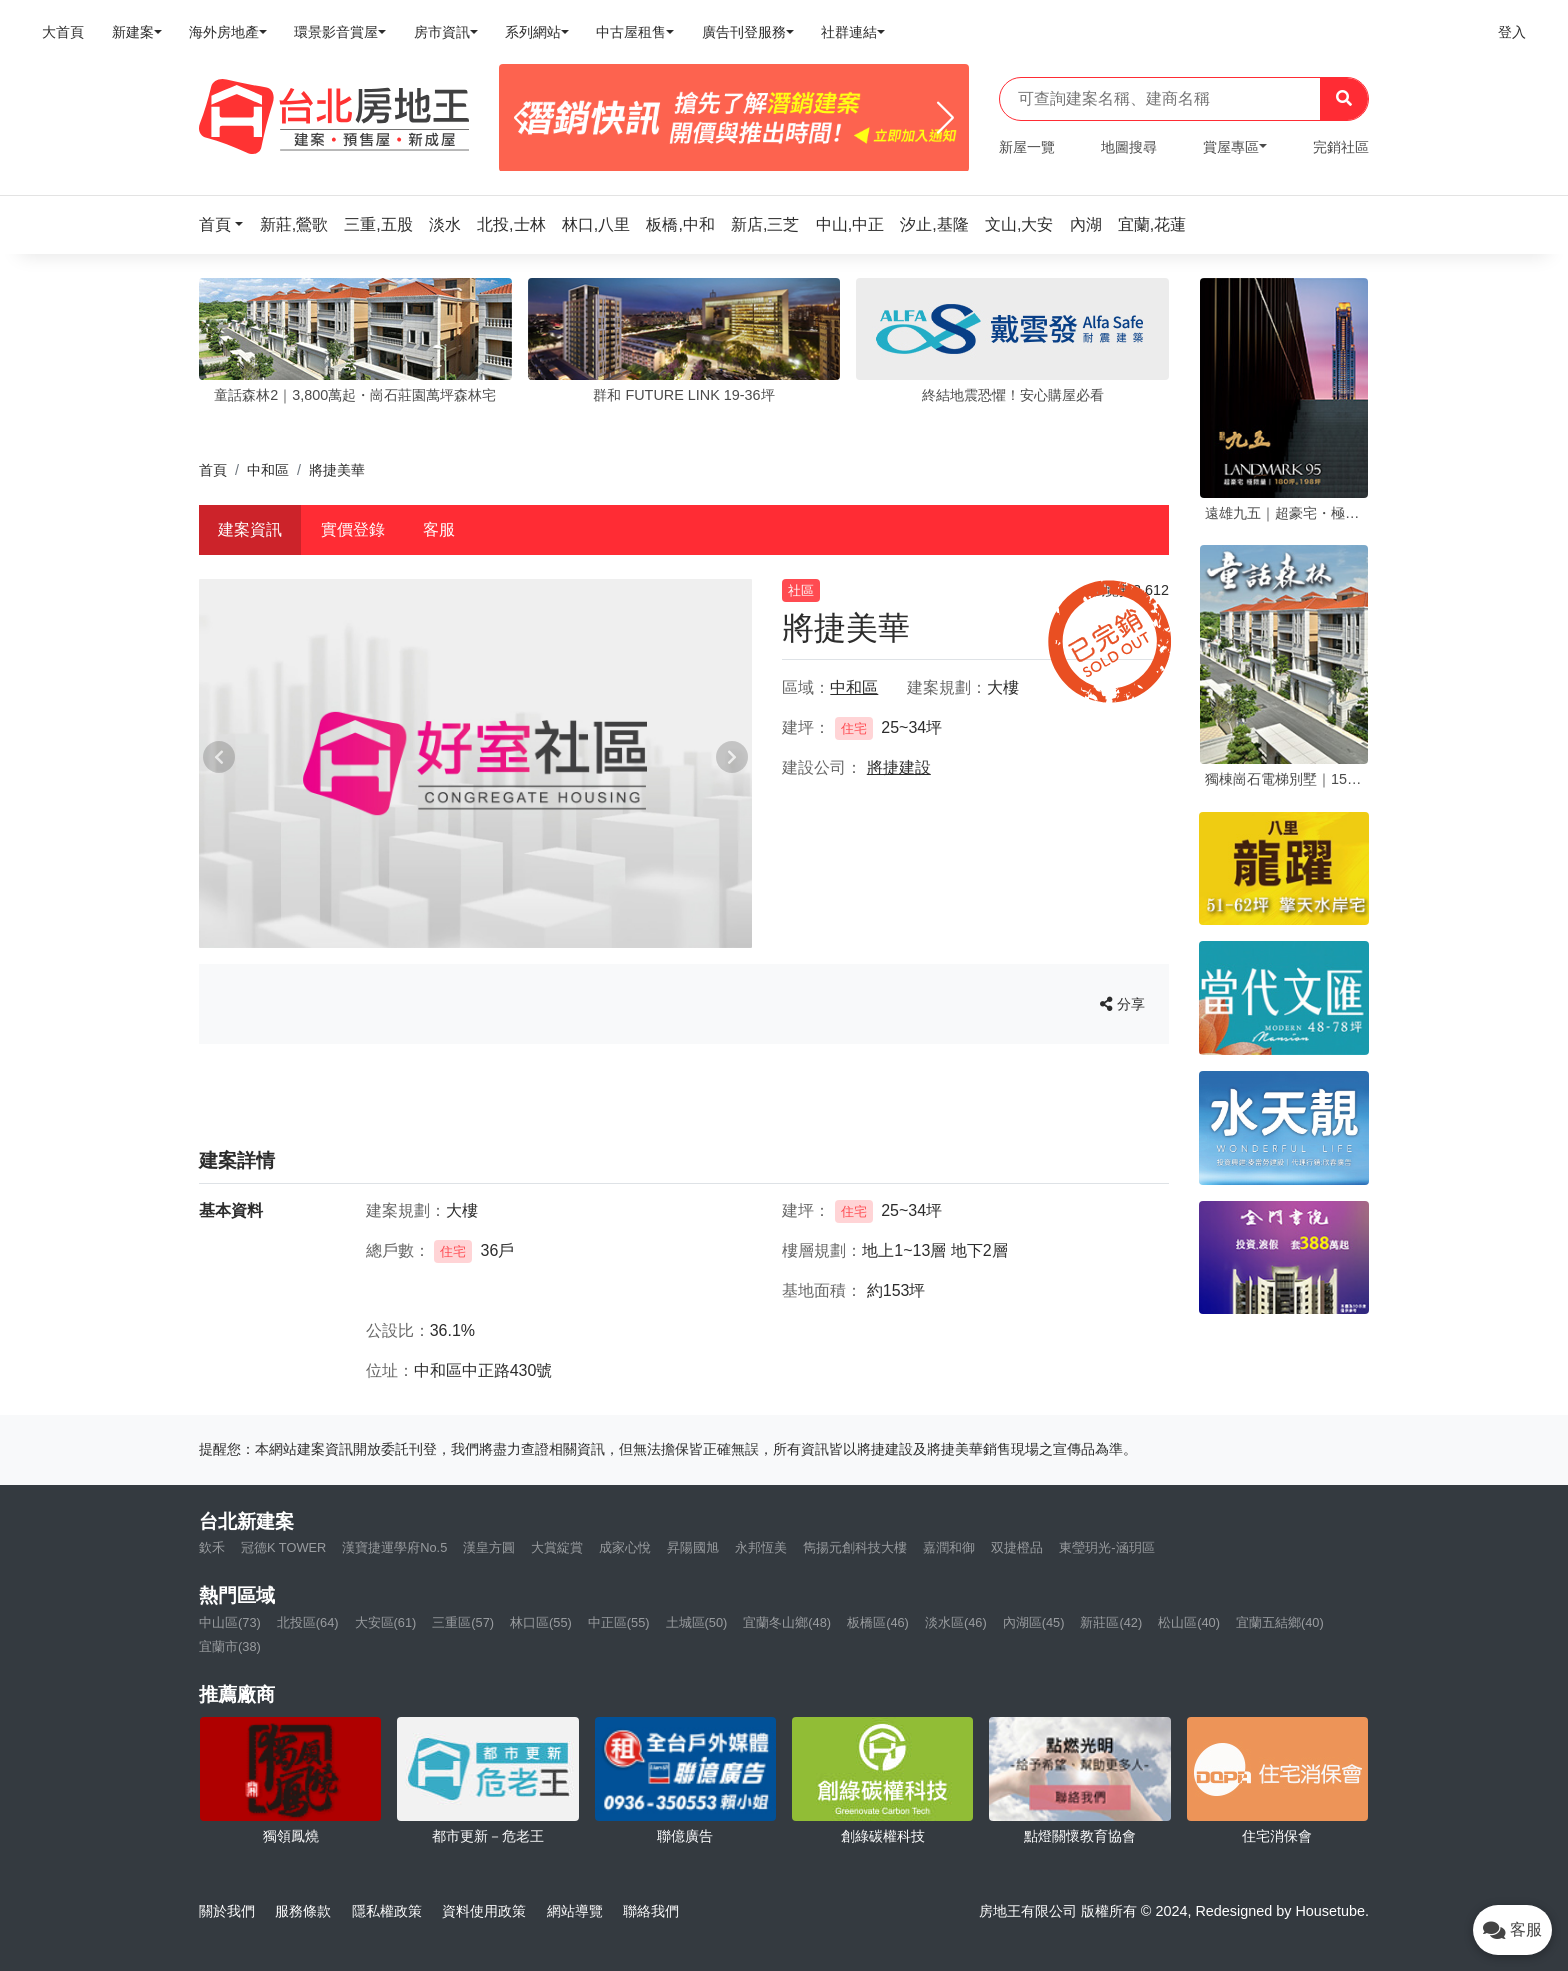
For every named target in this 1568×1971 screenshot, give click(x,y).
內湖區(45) (1034, 1622)
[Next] (945, 118)
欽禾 (212, 1547)
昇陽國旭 (693, 1547)
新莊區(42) (1111, 1622)
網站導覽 (575, 1911)
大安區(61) (386, 1622)
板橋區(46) (878, 1622)
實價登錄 (353, 529)
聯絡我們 (651, 1911)
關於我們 (227, 1911)
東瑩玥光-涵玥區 (1106, 1547)
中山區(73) (230, 1622)
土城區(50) (697, 1622)
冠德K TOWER (283, 1547)
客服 (439, 529)
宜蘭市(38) (230, 1646)
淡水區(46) (956, 1622)
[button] (227, 224)
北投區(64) (308, 1622)
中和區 (268, 470)
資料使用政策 (484, 1911)
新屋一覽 (1027, 147)
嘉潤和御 (949, 1547)
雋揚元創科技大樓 (855, 1547)
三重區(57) (463, 1622)
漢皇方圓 (489, 1547)
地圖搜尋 (1129, 147)
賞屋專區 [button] (1231, 147)
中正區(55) (619, 1622)
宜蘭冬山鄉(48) (787, 1622)
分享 (1122, 1004)
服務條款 (303, 1911)
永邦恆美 (761, 1547)
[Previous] (522, 118)
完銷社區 (1341, 147)
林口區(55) (541, 1622)
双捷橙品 (1017, 1547)
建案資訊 (250, 529)
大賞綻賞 (557, 1547)
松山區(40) (1189, 1622)
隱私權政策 (387, 1911)
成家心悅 (625, 1547)
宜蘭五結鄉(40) (1280, 1622)
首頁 (213, 470)
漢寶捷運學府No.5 (394, 1547)
